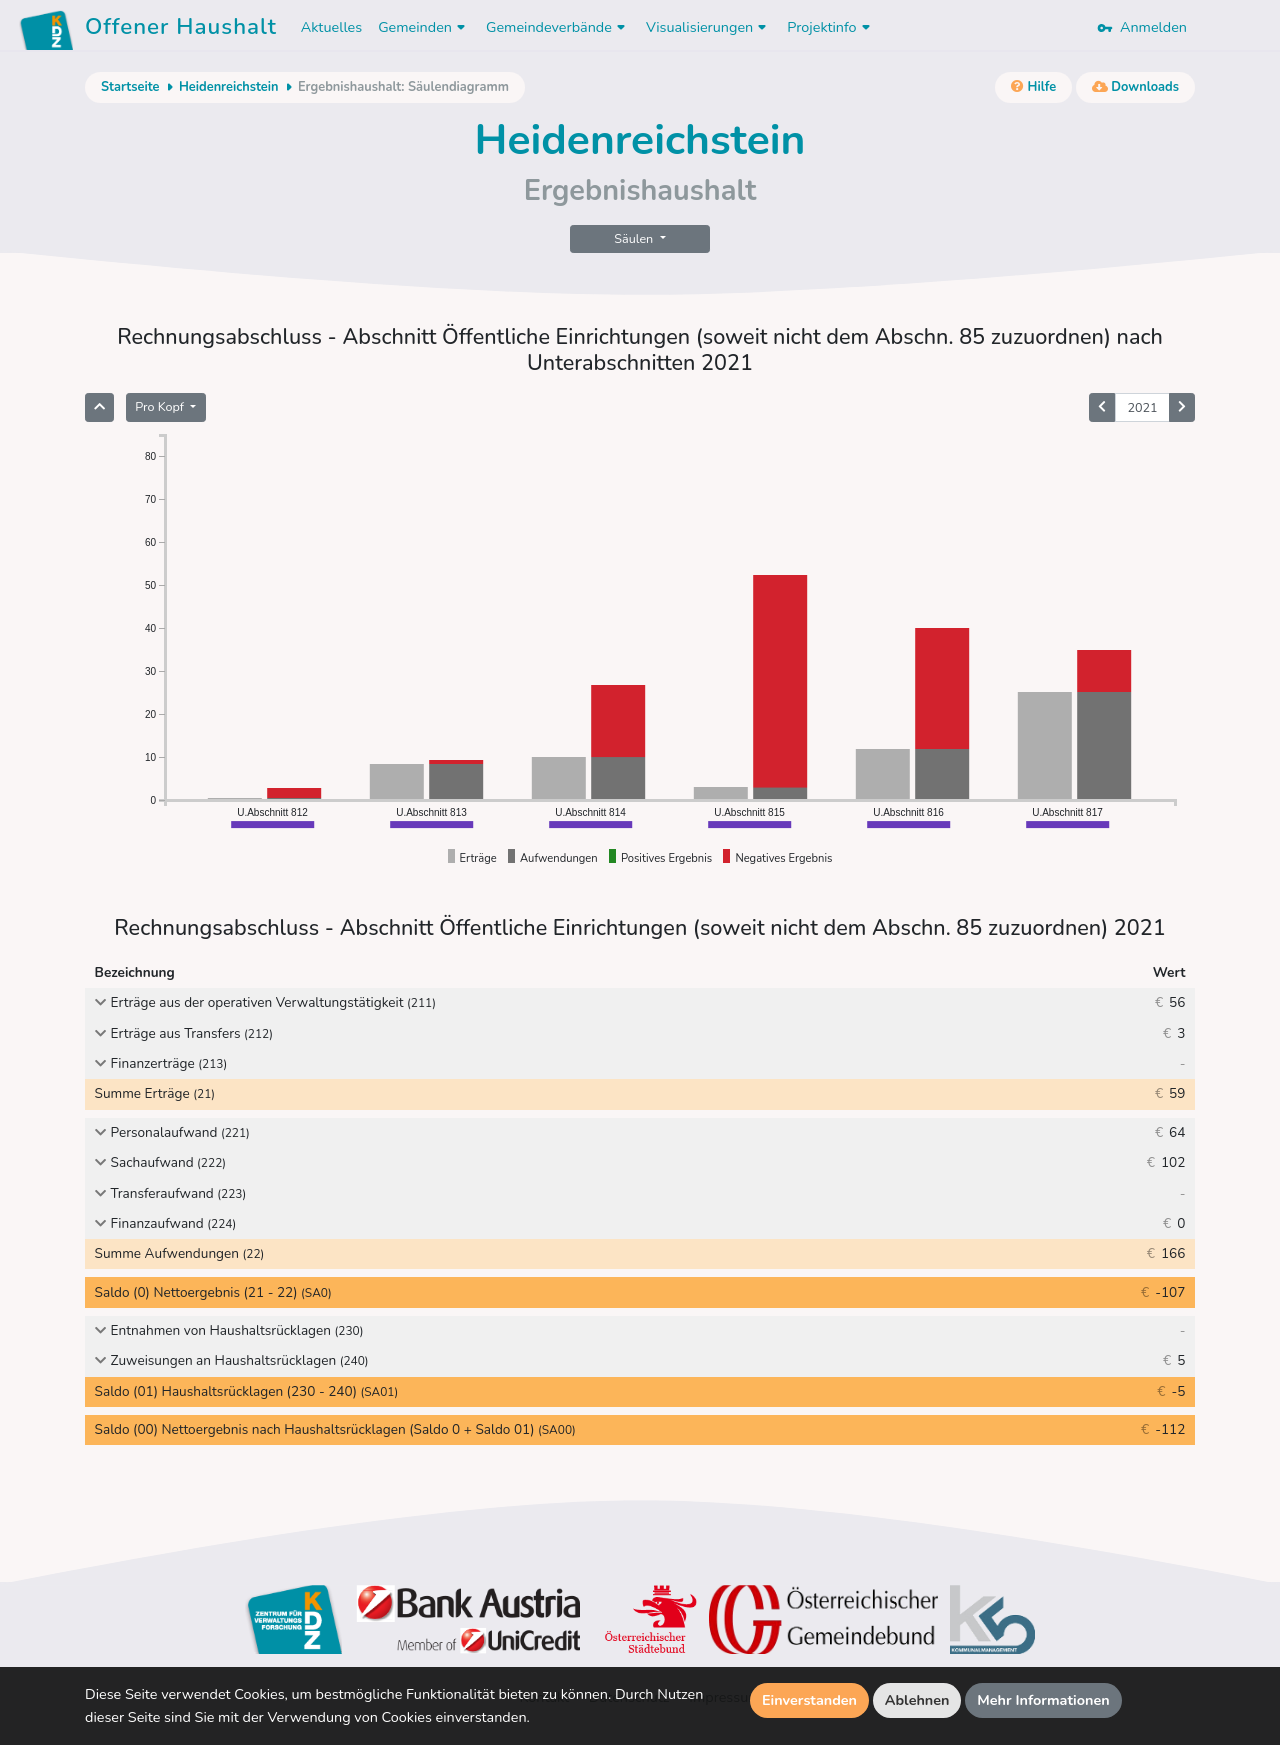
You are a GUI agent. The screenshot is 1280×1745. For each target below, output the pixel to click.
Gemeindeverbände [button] (558, 27)
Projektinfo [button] (830, 27)
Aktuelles (331, 27)
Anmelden (1142, 27)
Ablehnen (917, 1700)
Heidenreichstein (229, 87)
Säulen (635, 238)
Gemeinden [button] (424, 27)
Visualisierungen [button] (708, 27)
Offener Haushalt (181, 30)
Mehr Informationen (1043, 1700)
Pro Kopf (161, 406)
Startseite (130, 87)
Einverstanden (809, 1700)
